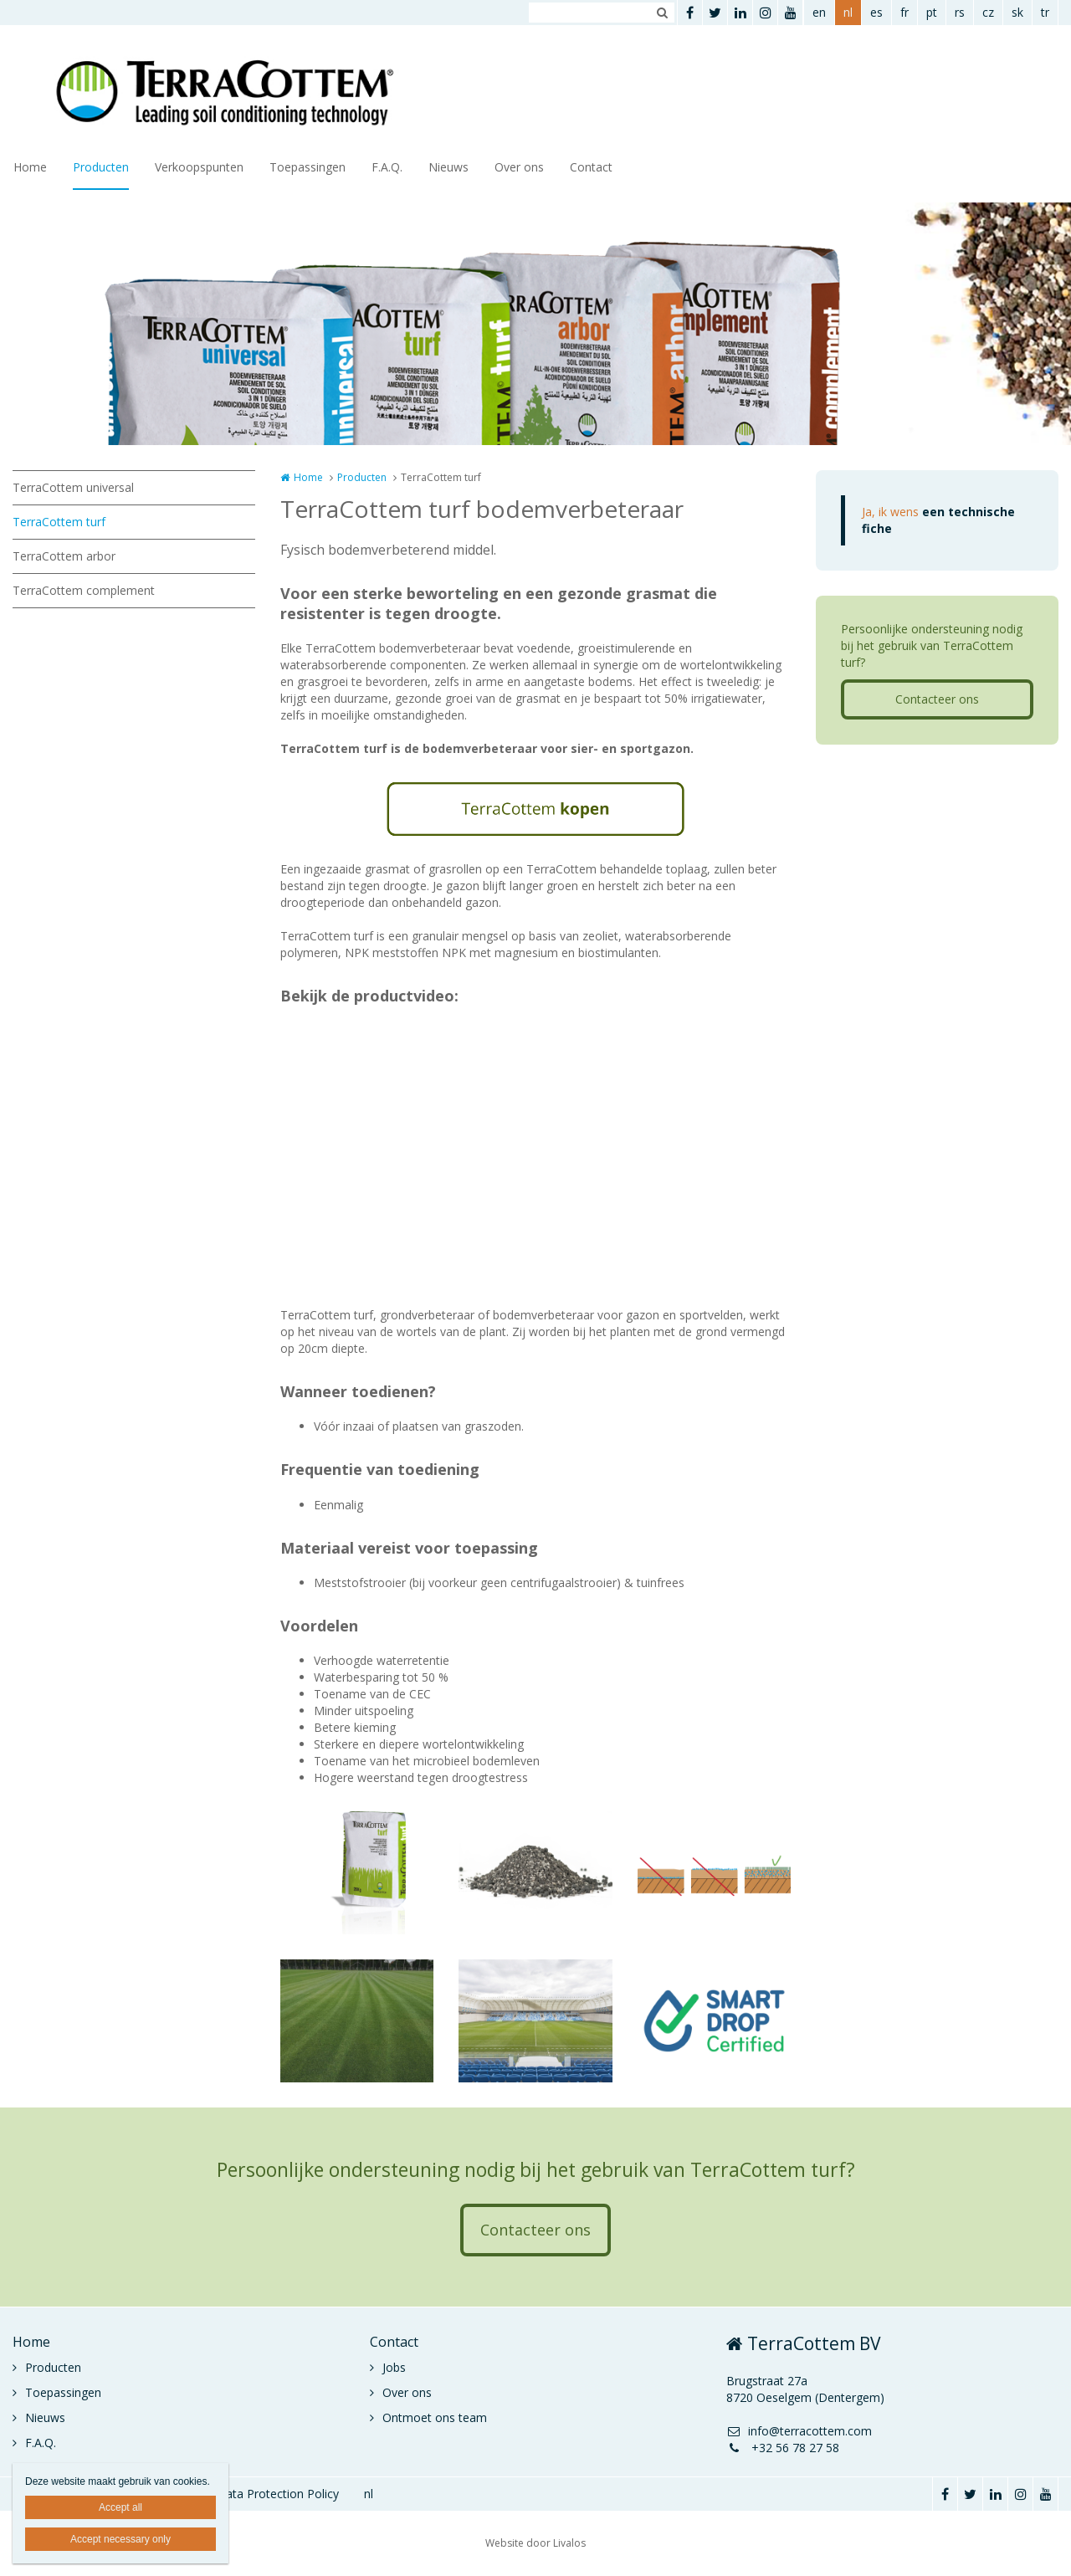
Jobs (394, 2367)
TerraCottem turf (59, 522)
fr (904, 12)
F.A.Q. (387, 167)
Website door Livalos (535, 2543)
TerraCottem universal (73, 487)
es (876, 12)
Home (30, 167)
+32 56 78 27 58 (782, 2448)
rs (960, 12)
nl (848, 12)
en (819, 12)
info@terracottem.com (799, 2431)
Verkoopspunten (199, 167)
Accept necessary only (120, 2539)
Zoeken (661, 13)
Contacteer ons (937, 699)
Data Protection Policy (278, 2494)
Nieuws (448, 167)
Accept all (120, 2507)
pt (931, 12)
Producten (101, 167)
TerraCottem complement (84, 590)
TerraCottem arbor (64, 556)
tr (1045, 12)
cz (988, 12)
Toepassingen (307, 167)
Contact (591, 167)
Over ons (519, 167)
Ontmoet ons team (434, 2417)
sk (1017, 12)
